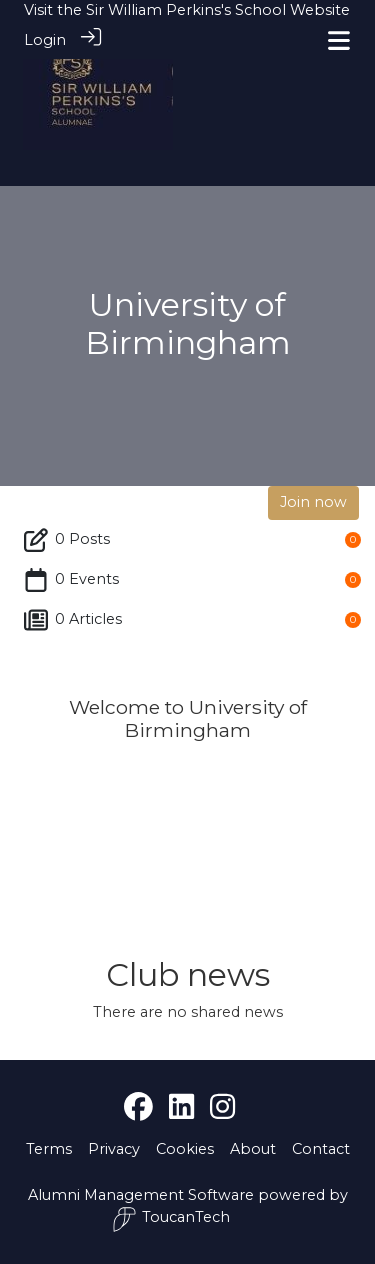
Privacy (114, 1149)
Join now (313, 502)
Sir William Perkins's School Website (218, 10)
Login (45, 40)
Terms (49, 1149)
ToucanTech (171, 1219)
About (253, 1149)
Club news (188, 974)
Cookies (185, 1149)
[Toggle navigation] (339, 40)
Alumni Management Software (141, 1195)
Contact (321, 1149)
